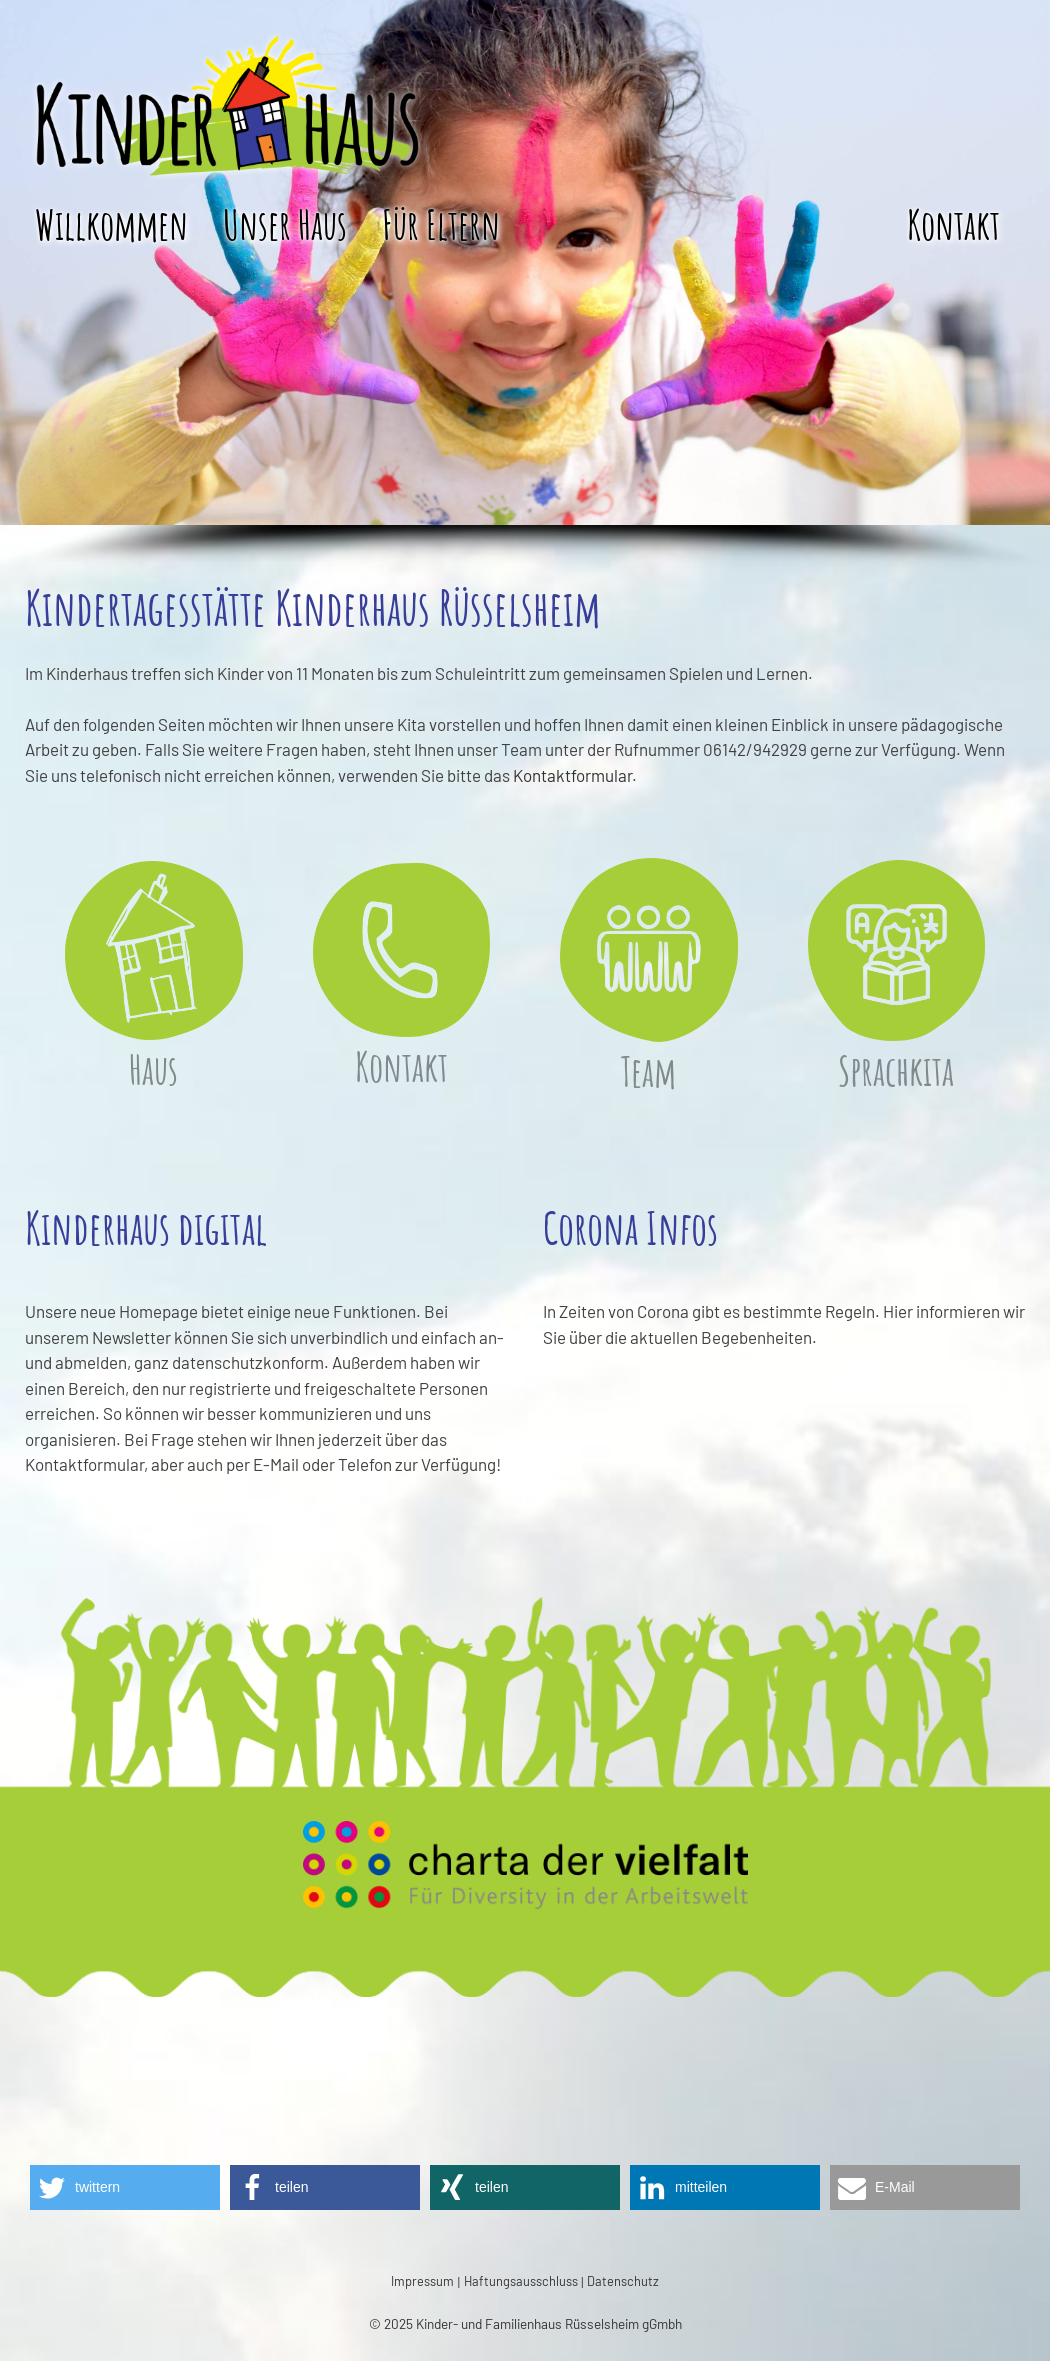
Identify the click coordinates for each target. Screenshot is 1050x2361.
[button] (125, 2187)
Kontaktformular (572, 775)
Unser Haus (285, 224)
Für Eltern (441, 224)
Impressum (422, 2281)
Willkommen (111, 224)
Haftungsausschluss (521, 2281)
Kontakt (953, 224)
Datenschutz (623, 2281)
